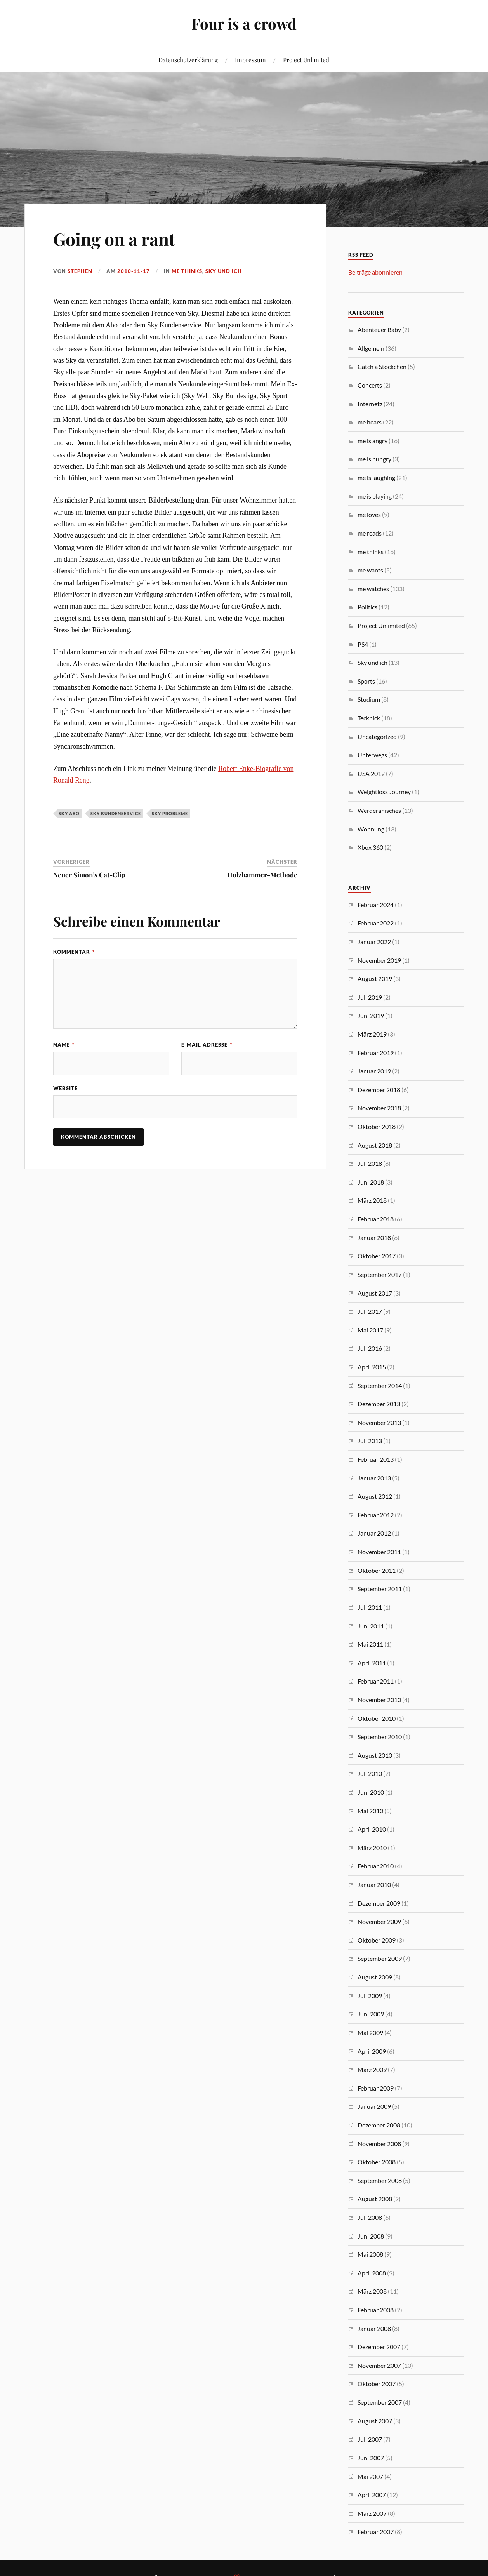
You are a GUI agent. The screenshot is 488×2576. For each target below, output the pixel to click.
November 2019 (379, 960)
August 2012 (375, 1496)
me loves (369, 514)
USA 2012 (371, 773)
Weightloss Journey (384, 791)
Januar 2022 (374, 941)
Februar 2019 (376, 1052)
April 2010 (372, 1829)
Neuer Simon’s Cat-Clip (89, 874)
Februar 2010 (376, 1866)
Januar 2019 (374, 1071)
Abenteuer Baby (379, 329)
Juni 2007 (371, 2457)
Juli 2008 (370, 2217)
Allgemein (371, 348)
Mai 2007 (370, 2476)
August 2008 (375, 2198)
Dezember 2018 (379, 1089)
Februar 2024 (376, 904)
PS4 (363, 644)
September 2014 (380, 1385)
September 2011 (380, 1588)
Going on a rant (114, 238)
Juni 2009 (371, 2014)
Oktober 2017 (377, 1255)
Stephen (80, 271)
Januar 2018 (374, 1237)
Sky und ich (223, 271)
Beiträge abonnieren (375, 272)
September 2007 (380, 2402)
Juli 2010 (370, 1773)
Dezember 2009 (379, 1903)
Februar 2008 (376, 2309)
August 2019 (375, 978)
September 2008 (380, 2180)
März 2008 (372, 2291)
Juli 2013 (370, 1440)
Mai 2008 (370, 2254)
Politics (367, 607)
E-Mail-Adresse (206, 1045)
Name (64, 1045)
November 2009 (379, 1921)
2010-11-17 (133, 271)
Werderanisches (379, 810)
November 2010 (379, 1699)
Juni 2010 (371, 1792)
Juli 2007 (370, 2439)
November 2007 (379, 2365)
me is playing (375, 496)
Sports (366, 681)
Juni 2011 (371, 1626)
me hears (370, 422)
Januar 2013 (374, 1478)
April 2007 (372, 2494)
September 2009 (380, 1958)
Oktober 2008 (377, 2162)
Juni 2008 (371, 2236)
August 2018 (375, 1145)
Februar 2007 (376, 2531)
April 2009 (372, 2051)
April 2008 (372, 2273)
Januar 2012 (374, 1533)
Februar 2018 (376, 1219)
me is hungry (374, 459)
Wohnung (371, 829)
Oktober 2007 (377, 2383)
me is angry (372, 440)
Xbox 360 (370, 847)
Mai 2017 (370, 1330)
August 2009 (375, 1977)
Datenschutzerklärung (188, 60)
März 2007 (372, 2513)
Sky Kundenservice (115, 813)
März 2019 (372, 1034)
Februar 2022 (376, 923)
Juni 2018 (371, 1182)
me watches (373, 588)
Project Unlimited (306, 60)
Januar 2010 (374, 1884)
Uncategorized (377, 736)
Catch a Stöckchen (382, 366)
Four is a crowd (244, 23)
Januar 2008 (374, 2328)
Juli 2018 (370, 1163)
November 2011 (379, 1551)
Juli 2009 (370, 1995)
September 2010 (380, 1736)
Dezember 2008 (379, 2125)
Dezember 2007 (379, 2346)
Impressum (250, 60)
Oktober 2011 (377, 1570)
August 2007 (375, 2421)
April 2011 (372, 1662)
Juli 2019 (370, 997)
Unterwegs (372, 754)
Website (65, 1088)
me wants (370, 570)
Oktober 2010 (377, 1718)
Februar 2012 (376, 1514)
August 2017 (375, 1293)
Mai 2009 (370, 2032)
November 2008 (379, 2143)
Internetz (370, 403)
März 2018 (372, 1200)
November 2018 (379, 1107)
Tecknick (369, 718)
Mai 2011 (370, 1644)
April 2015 (372, 1367)
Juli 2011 (370, 1607)
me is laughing (376, 477)
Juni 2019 (371, 1015)
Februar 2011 (376, 1681)
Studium (369, 699)
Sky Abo (69, 813)
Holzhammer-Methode (262, 874)
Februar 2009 (376, 2088)
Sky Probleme (170, 813)
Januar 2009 (374, 2106)
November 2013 (379, 1422)
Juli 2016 (370, 1348)
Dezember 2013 (379, 1403)
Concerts (370, 385)
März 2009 (372, 2069)
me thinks (187, 271)
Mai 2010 (370, 1810)
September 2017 (380, 1274)
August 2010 (375, 1755)
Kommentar (74, 952)
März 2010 (372, 1847)
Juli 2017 (370, 1311)
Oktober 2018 (377, 1126)
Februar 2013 (376, 1459)
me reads (370, 533)
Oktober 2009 (377, 1940)
